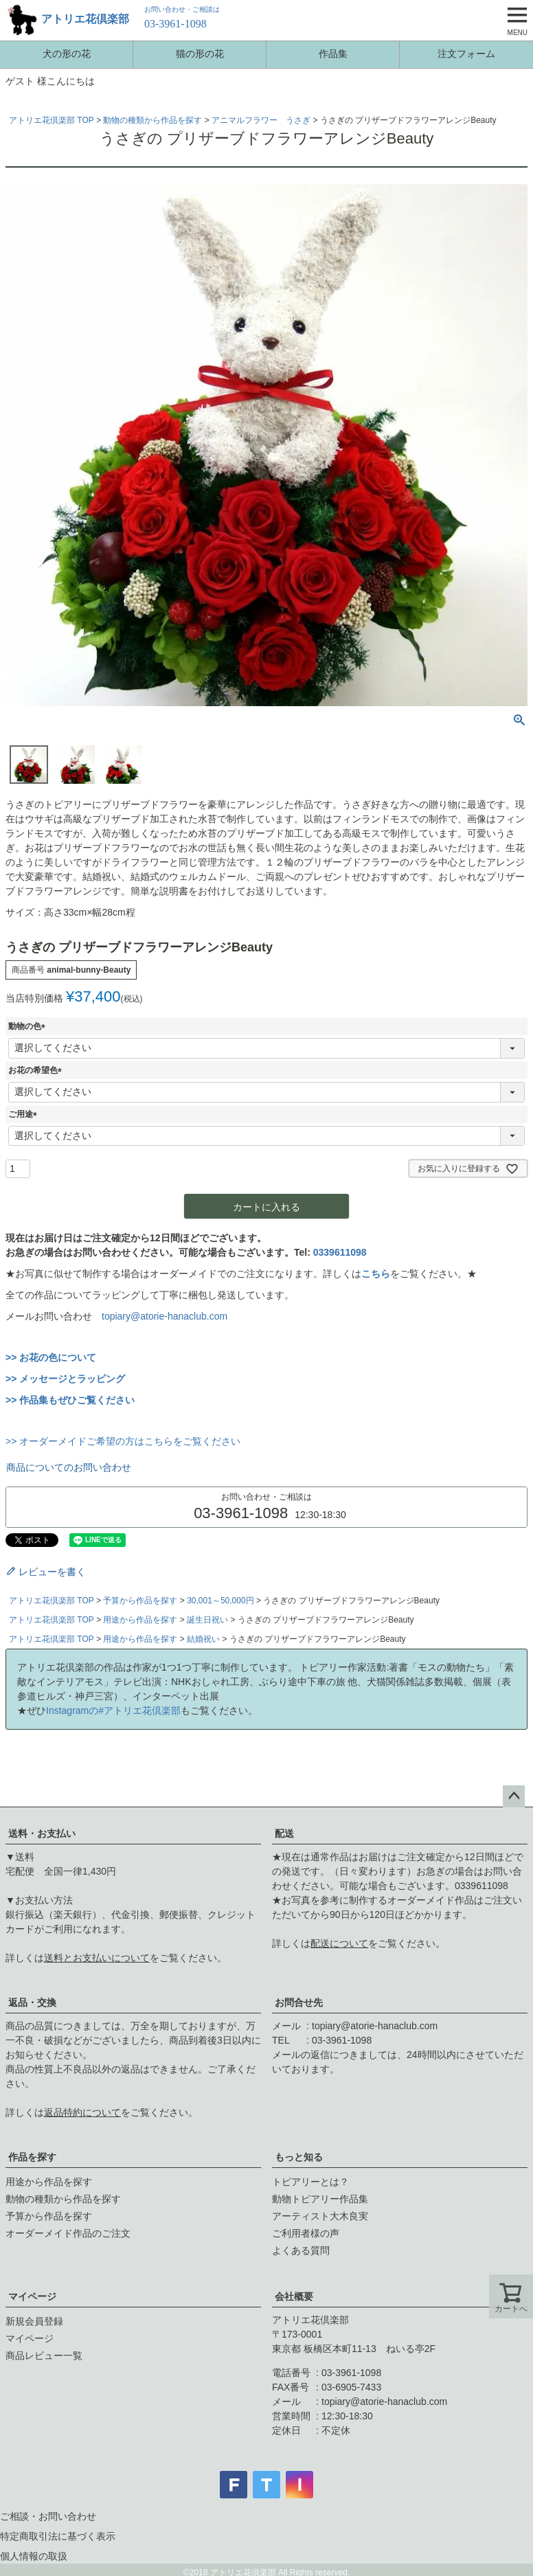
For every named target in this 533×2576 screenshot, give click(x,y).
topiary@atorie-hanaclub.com (164, 1316)
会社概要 (294, 2296)
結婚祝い (203, 1639)
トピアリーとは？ (310, 2181)
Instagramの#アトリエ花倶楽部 (113, 1710)
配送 (284, 1833)
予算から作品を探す (140, 1600)
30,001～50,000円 (220, 1600)
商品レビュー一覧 (43, 2355)
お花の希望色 (37, 1070)
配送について (339, 1943)
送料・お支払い (42, 1833)
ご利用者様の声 (305, 2233)
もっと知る (299, 2156)
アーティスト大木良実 (320, 2216)
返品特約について (82, 2112)
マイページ (32, 2296)
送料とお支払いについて (97, 1957)
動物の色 (28, 1026)
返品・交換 (32, 2002)
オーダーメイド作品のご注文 (68, 2233)
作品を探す (32, 2156)
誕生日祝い (207, 1620)
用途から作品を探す (140, 1620)
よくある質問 (301, 2250)
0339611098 (340, 1252)
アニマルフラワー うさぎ (261, 120)
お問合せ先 (299, 2002)
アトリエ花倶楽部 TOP (51, 120)
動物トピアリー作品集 (320, 2198)
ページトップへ (514, 1796)
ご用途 (24, 1114)
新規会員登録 (34, 2321)
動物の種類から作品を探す (152, 120)
